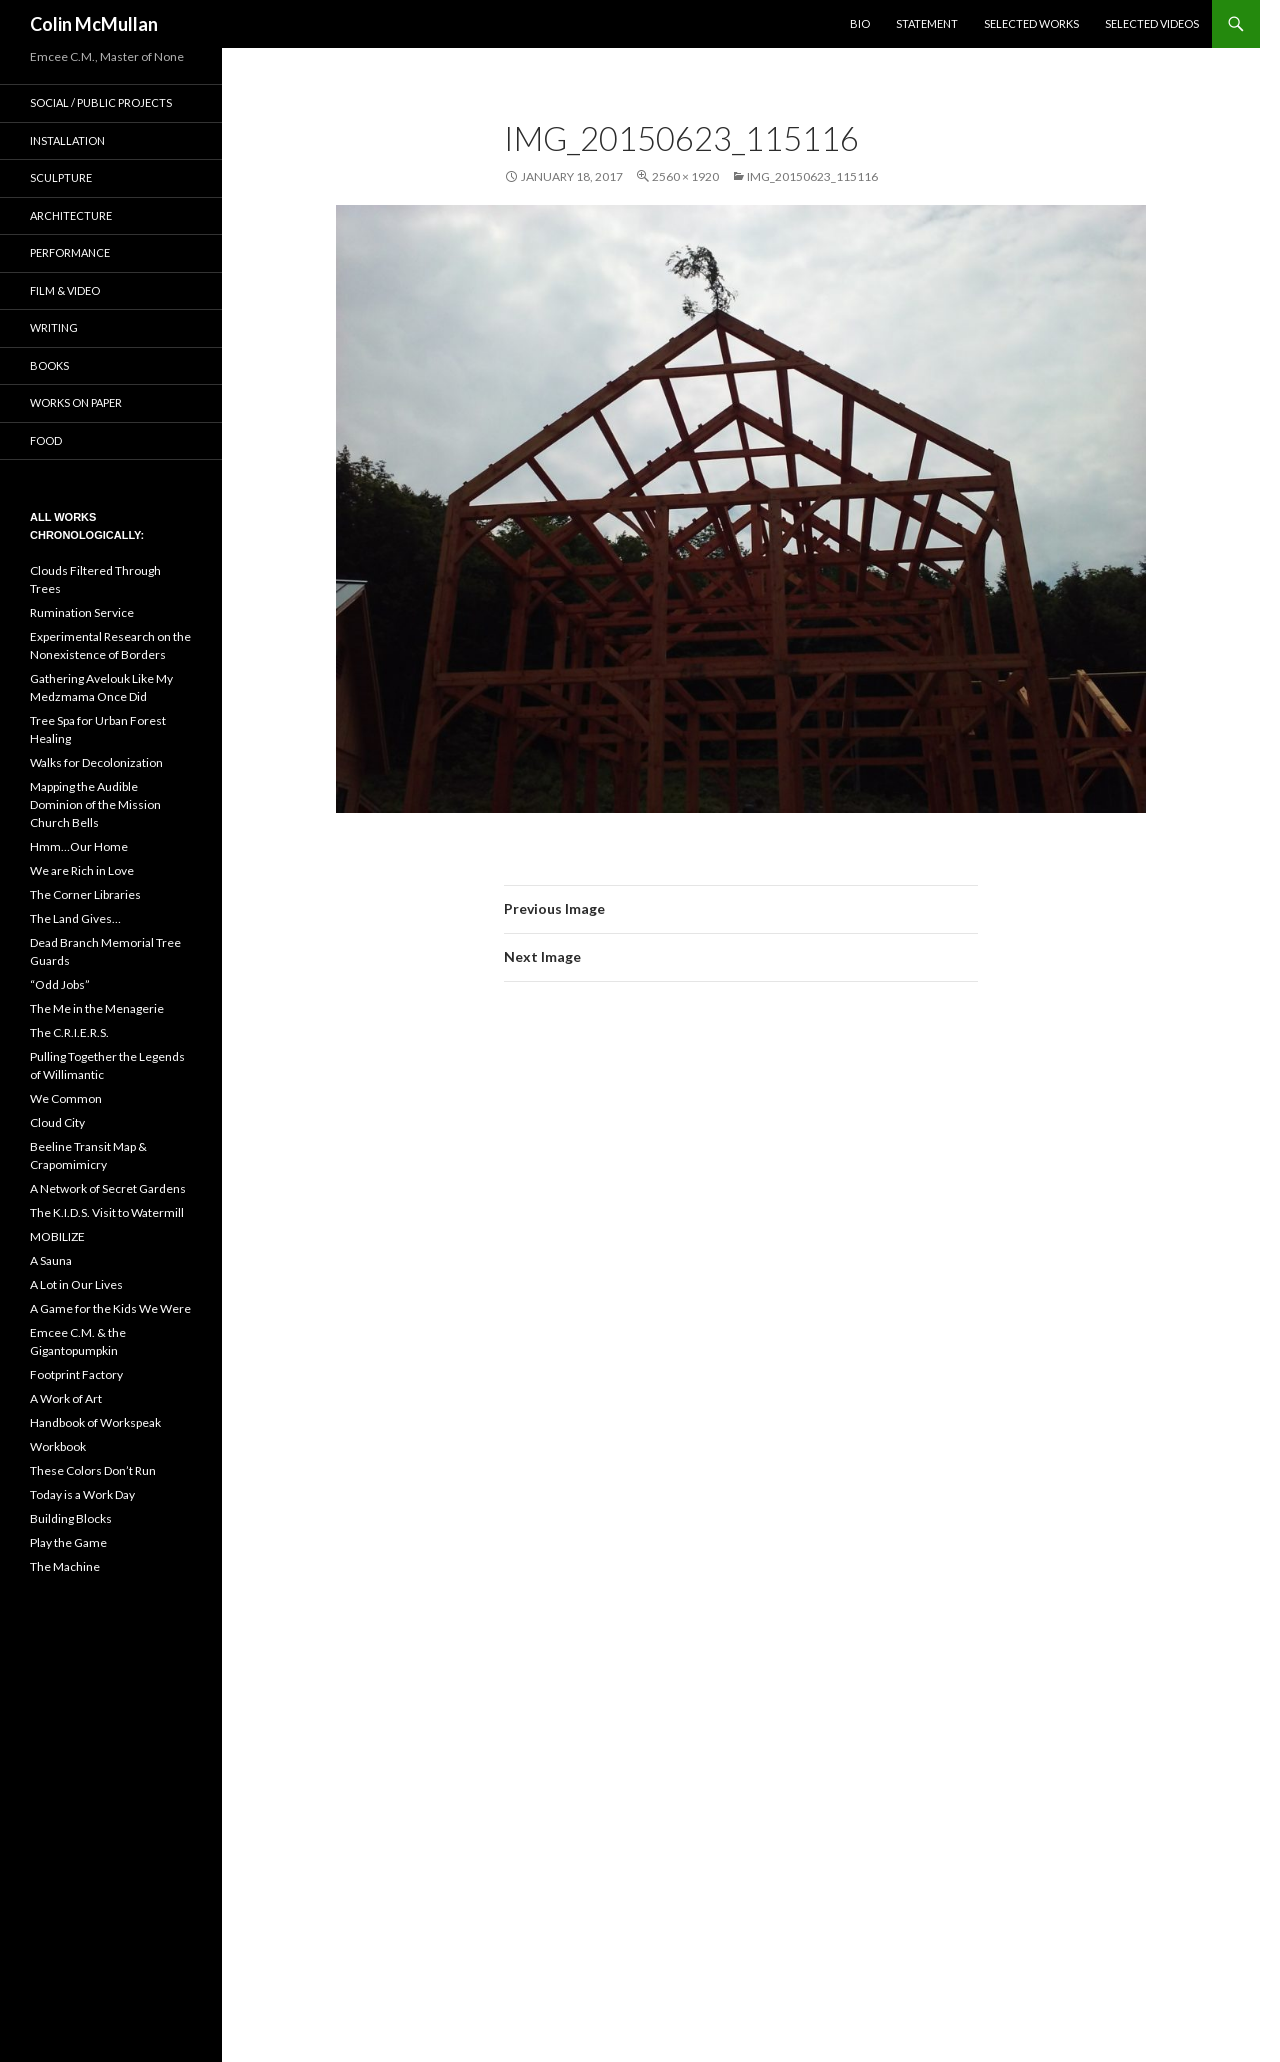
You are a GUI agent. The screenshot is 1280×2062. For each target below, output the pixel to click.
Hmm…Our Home (79, 846)
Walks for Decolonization (96, 762)
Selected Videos (1152, 23)
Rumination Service (82, 612)
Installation (67, 140)
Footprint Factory (76, 1374)
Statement (927, 23)
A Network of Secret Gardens (108, 1188)
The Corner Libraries (85, 894)
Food (46, 440)
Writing (54, 327)
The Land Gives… (75, 918)
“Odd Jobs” (60, 984)
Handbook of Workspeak (95, 1422)
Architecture (71, 215)
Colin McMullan (94, 24)
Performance (70, 252)
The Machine (65, 1566)
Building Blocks (71, 1518)
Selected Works (1031, 23)
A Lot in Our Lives (76, 1284)
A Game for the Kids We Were (110, 1308)
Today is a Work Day (82, 1494)
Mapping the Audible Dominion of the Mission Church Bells (95, 804)
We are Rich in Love (82, 870)
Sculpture (61, 177)
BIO (860, 23)
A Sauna (51, 1260)
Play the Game (68, 1542)
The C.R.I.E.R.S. (69, 1032)
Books (49, 365)
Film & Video (65, 290)
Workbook (58, 1446)
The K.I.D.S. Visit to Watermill (107, 1212)
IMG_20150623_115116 (812, 176)
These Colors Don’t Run (93, 1470)
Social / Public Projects (101, 102)
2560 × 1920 (685, 176)
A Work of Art (66, 1398)
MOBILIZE (57, 1236)
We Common (66, 1098)
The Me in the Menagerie (97, 1008)
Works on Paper (76, 402)
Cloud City (57, 1122)
